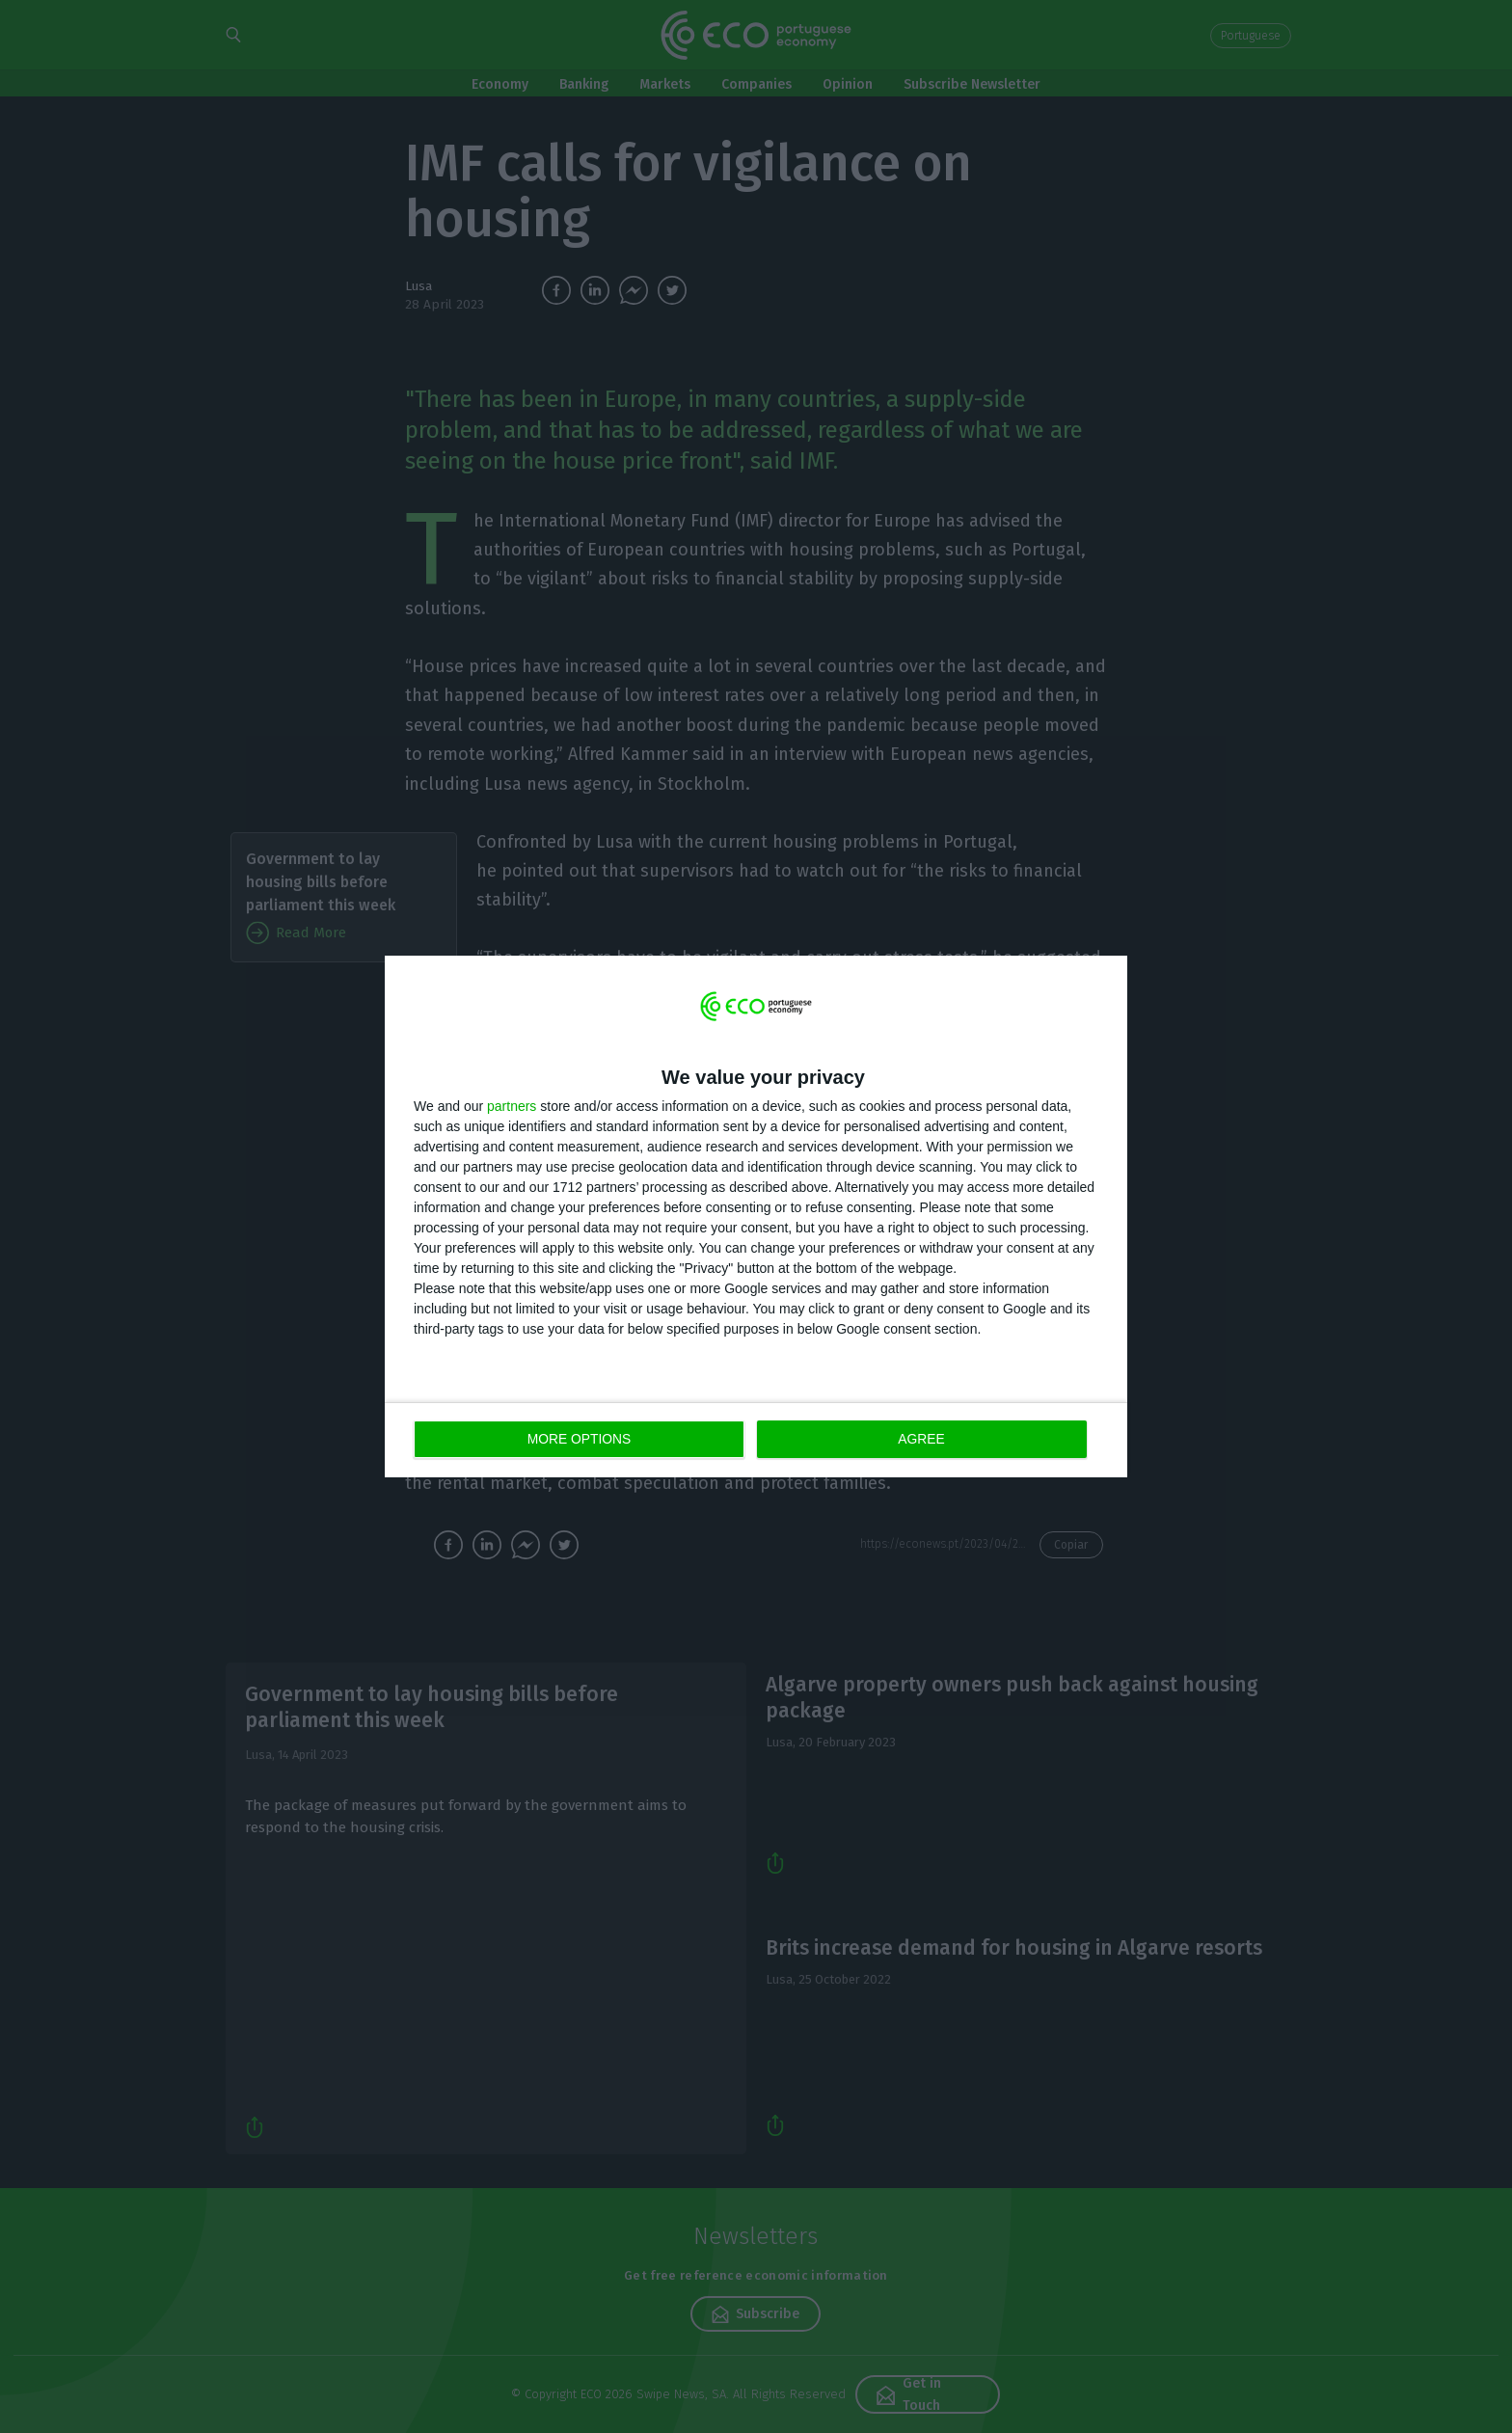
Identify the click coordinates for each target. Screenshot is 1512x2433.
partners (511, 1107)
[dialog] (756, 1216)
